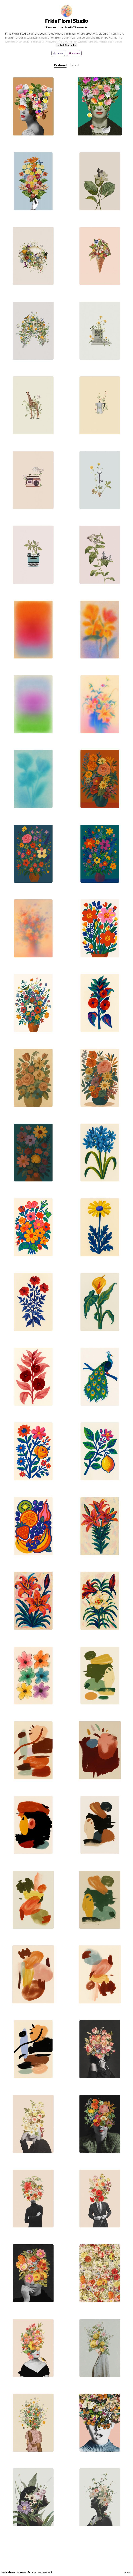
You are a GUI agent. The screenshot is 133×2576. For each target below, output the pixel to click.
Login (127, 2572)
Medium (74, 53)
